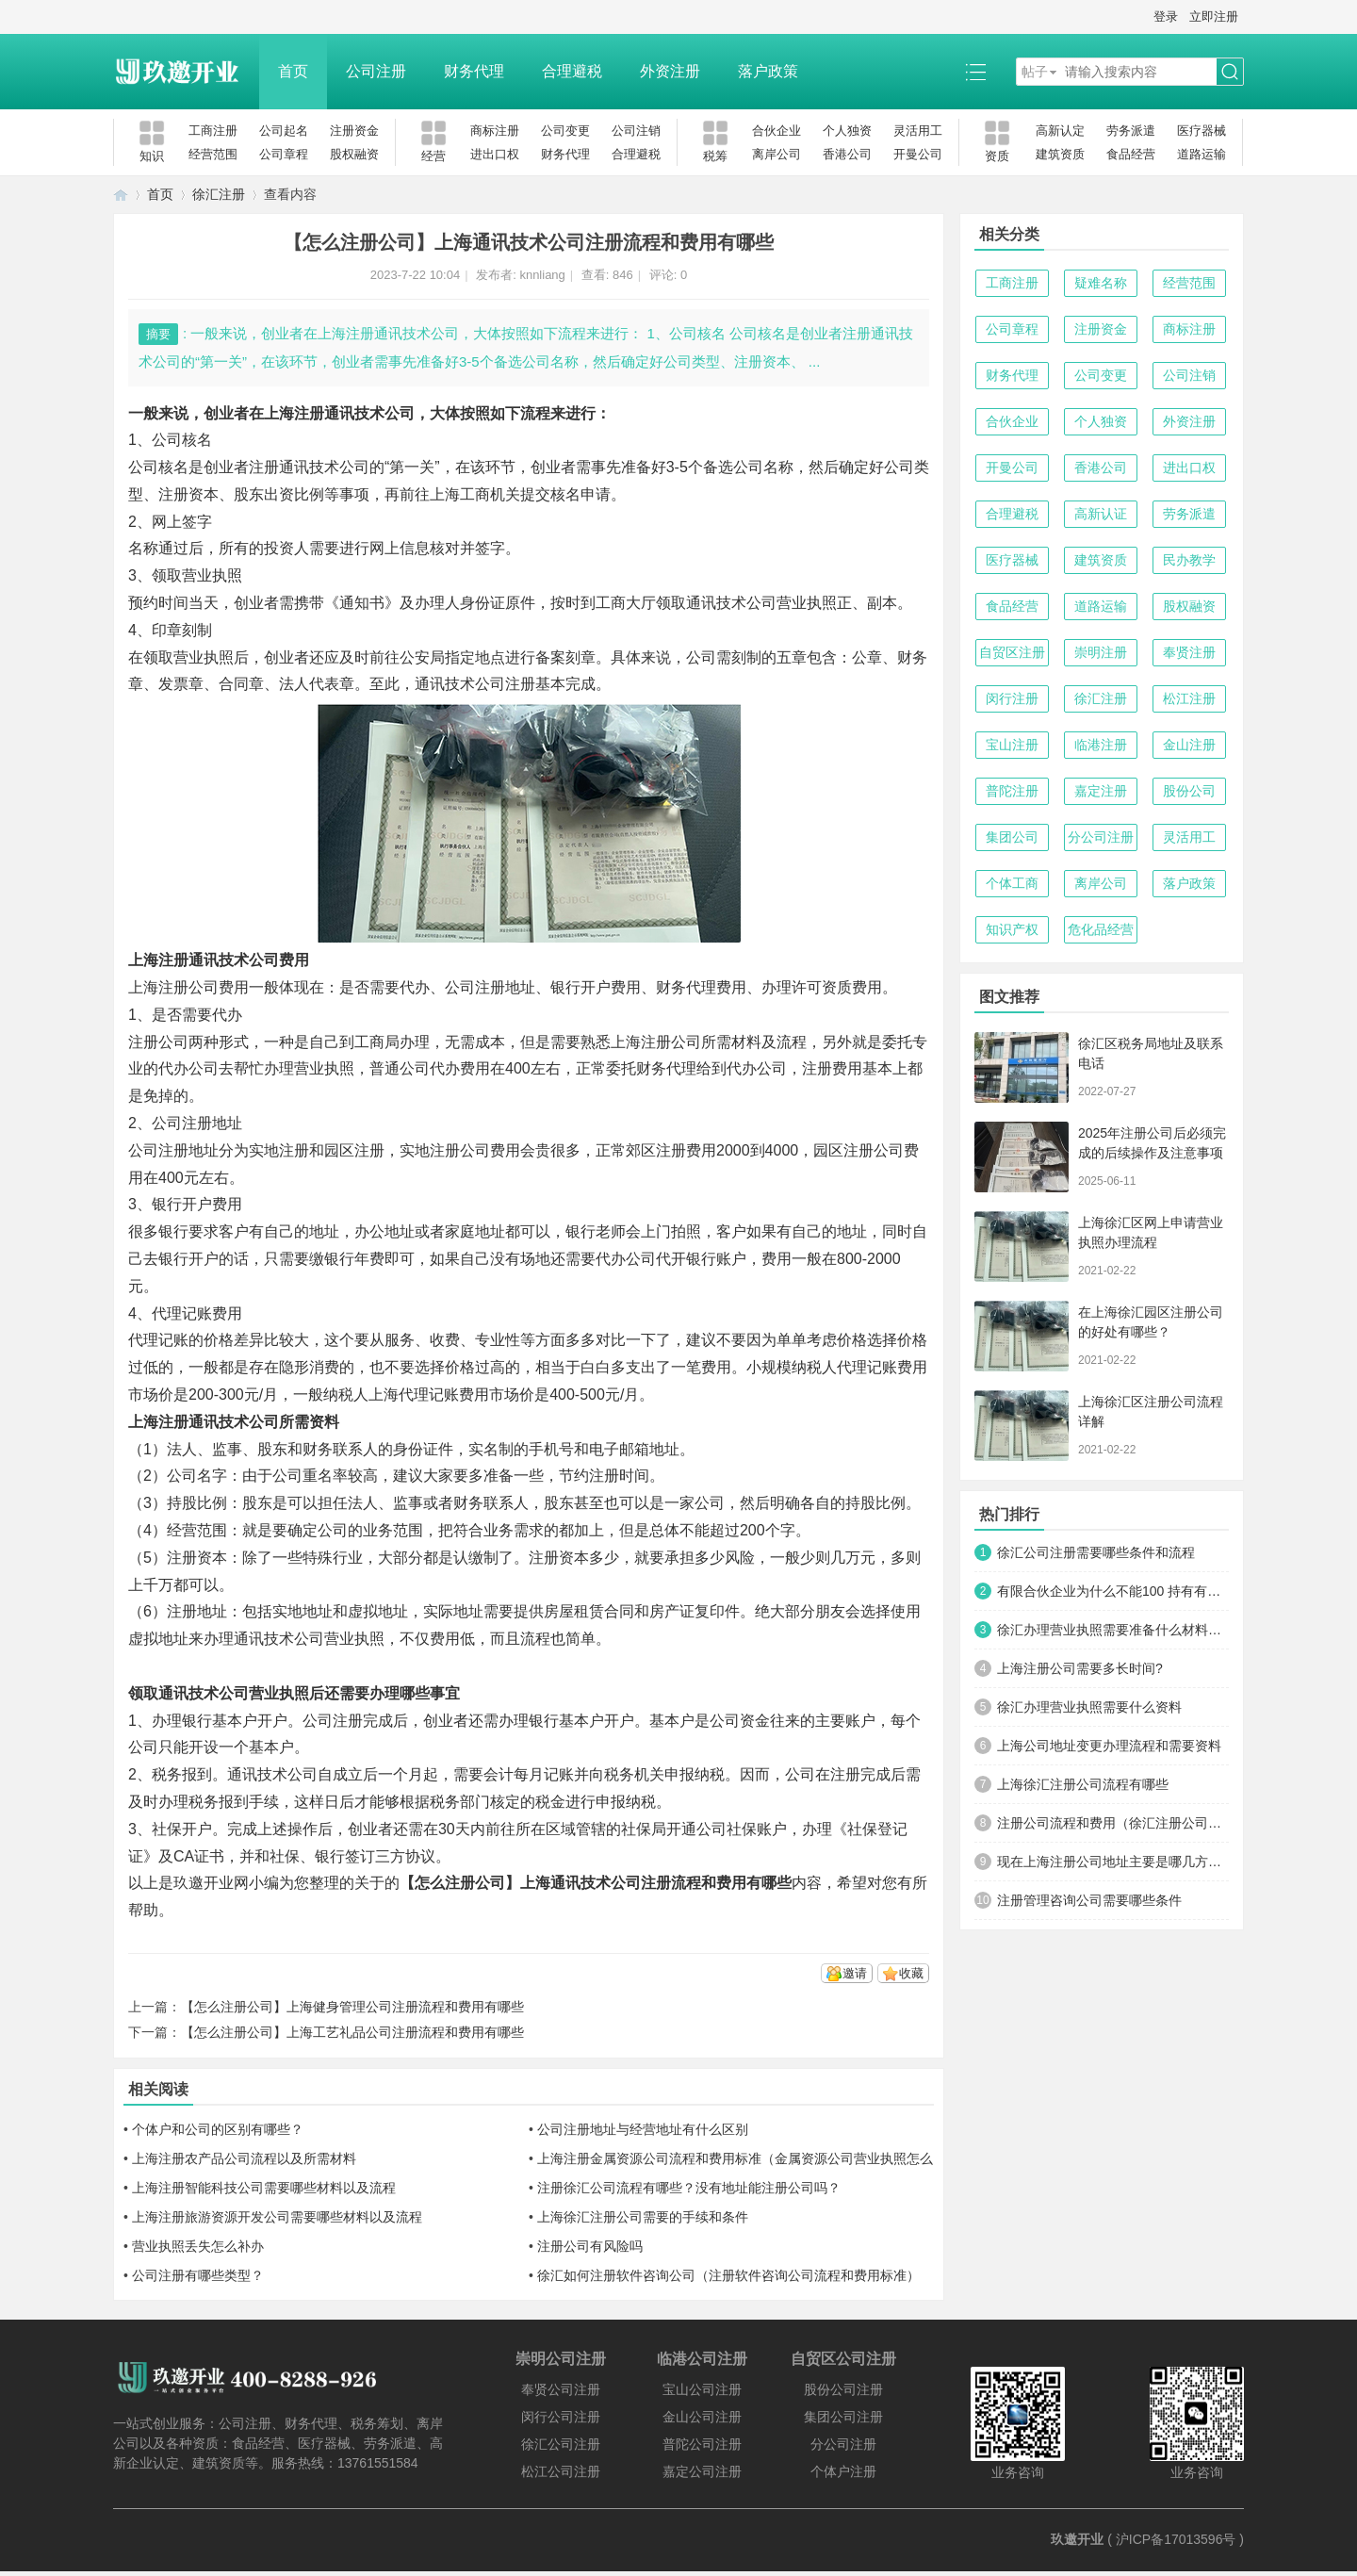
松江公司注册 (560, 2471)
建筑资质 (1060, 154)
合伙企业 (776, 130)
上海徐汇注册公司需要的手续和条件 (642, 2216)
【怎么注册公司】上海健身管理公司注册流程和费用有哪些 (352, 2006)
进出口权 (494, 154)
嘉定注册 (1100, 790)
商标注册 (494, 130)
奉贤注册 (1189, 652)
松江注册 (1189, 698)
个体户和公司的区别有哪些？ (217, 2129)
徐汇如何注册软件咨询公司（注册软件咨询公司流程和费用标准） (728, 2275)
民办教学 (1189, 559)
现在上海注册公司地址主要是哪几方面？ (1113, 1861)
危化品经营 (1101, 929)
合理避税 (572, 71)
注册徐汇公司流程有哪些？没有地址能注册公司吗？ (689, 2187)
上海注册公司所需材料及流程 (709, 1042)
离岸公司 (776, 154)
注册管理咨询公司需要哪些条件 (1089, 1900)
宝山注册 (1012, 744)
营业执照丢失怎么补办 (198, 2246)
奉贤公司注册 (560, 2389)
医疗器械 (1201, 130)
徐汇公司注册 (560, 2444)
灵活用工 (917, 130)
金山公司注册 (702, 2416)
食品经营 (1130, 154)
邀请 (854, 1973)
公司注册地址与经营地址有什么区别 (642, 2129)
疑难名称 (1100, 282)
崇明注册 (1100, 652)
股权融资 (354, 154)
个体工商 (1012, 883)
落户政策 (768, 71)
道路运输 (1201, 154)
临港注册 (1100, 744)
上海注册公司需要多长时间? (1080, 1668)
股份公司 (1189, 790)
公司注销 (636, 130)
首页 (293, 71)
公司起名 (283, 130)
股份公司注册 (843, 2389)
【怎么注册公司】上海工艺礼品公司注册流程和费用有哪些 (352, 2032)
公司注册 (376, 71)
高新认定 (1060, 130)
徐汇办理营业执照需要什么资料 (1089, 1707)
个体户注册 (843, 2471)
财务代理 (474, 71)
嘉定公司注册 (702, 2471)
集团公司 (1012, 837)
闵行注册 (1012, 698)
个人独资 (847, 130)
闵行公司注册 (560, 2416)
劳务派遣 (1130, 130)
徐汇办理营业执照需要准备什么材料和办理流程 (1113, 1629)
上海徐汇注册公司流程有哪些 (1083, 1784)
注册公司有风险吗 (590, 2246)
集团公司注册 (843, 2416)
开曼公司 (917, 154)
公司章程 (283, 154)
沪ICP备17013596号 (1176, 2539)
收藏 (911, 1973)
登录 (1165, 16)
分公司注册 (1101, 837)
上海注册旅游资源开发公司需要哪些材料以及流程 (277, 2216)
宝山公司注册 (702, 2389)
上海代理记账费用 (428, 1394)
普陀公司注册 (702, 2444)
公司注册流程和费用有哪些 (701, 1883)
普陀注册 (1012, 790)
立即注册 (1213, 16)
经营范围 (212, 154)
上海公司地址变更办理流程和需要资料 (1109, 1745)
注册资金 (354, 130)
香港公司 (847, 154)
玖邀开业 (1077, 2539)
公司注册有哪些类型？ (198, 2275)
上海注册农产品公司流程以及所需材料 (244, 2158)
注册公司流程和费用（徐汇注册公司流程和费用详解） (1113, 1822)
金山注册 (1189, 744)
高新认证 (1100, 513)
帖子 (1035, 71)
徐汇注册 (218, 194)
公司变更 (565, 130)
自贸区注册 (1012, 652)
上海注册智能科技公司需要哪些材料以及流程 (264, 2187)
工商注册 (212, 130)
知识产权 (1012, 929)
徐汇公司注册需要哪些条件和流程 (1096, 1552)
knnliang (541, 275)
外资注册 (670, 71)
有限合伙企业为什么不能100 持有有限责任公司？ (1113, 1591)
